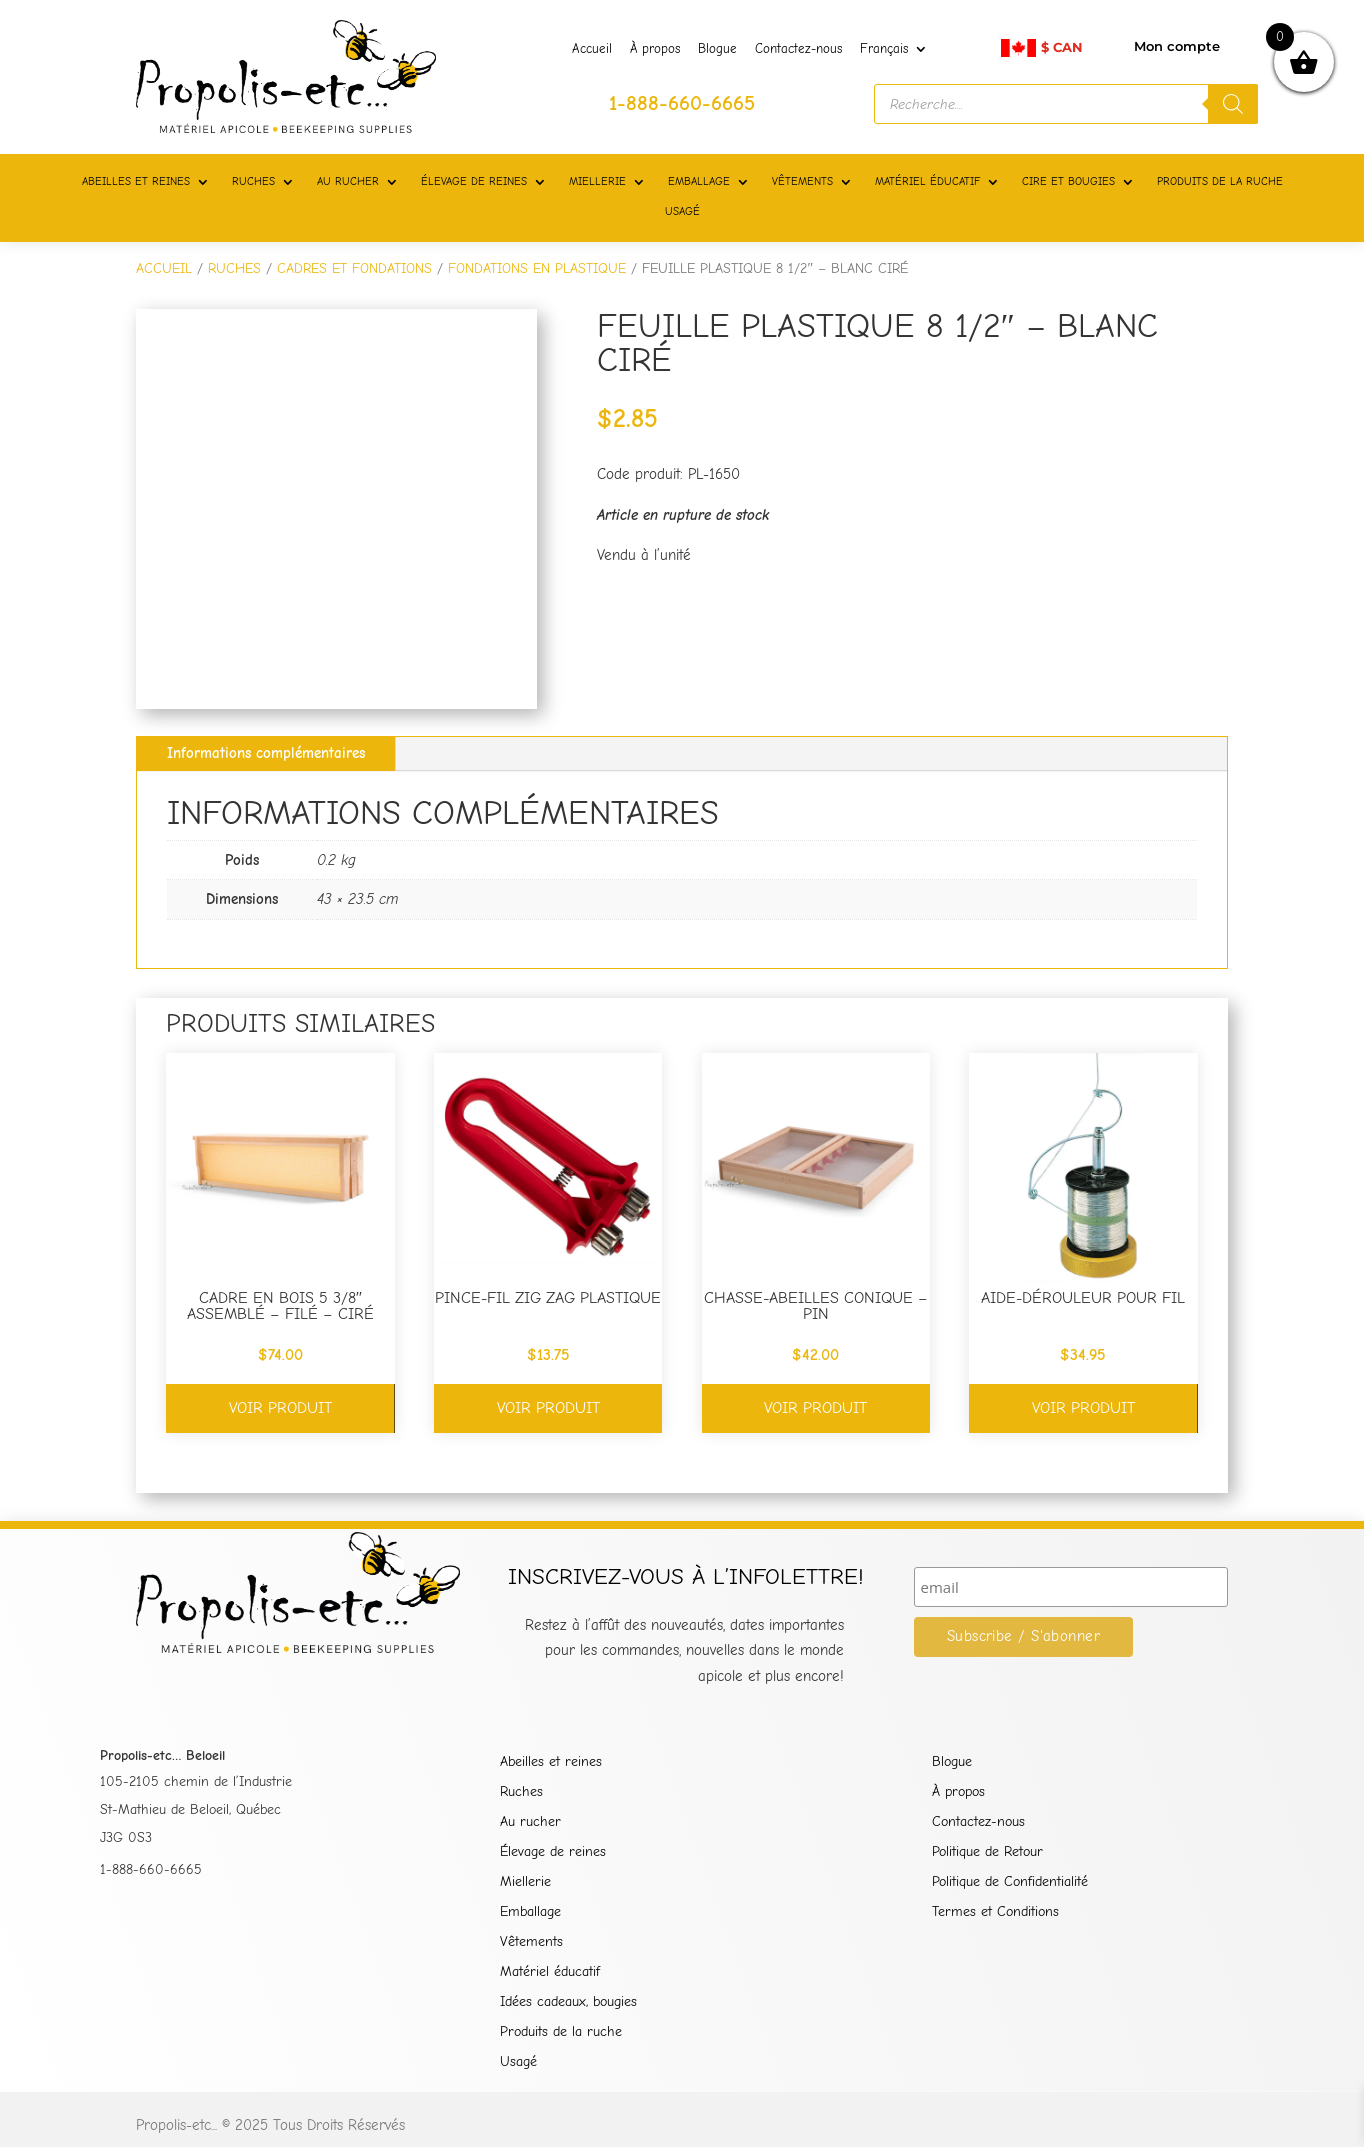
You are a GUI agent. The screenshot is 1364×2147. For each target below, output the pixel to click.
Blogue (717, 49)
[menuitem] (894, 53)
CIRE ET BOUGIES (1068, 181)
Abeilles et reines (551, 1762)
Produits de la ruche (561, 2032)
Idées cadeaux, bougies (568, 2002)
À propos (655, 49)
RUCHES (253, 181)
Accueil (592, 49)
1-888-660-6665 (151, 1869)
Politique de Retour (987, 1852)
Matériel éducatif (550, 1972)
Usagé (518, 2062)
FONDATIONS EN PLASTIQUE (537, 268)
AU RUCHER (348, 181)
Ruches (521, 1792)
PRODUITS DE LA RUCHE (1220, 181)
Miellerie (525, 1882)
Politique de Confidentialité (1010, 1882)
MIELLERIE (597, 181)
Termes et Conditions (995, 1912)
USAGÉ (682, 211)
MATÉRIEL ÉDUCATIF (927, 181)
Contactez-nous (798, 49)
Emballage (530, 1912)
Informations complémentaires (266, 753)
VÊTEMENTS (802, 181)
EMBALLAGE (699, 181)
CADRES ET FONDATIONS (354, 268)
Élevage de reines (553, 1852)
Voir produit (280, 1408)
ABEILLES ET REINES (136, 181)
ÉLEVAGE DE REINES (474, 181)
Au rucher (530, 1822)
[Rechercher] (1233, 104)
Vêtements (531, 1942)
